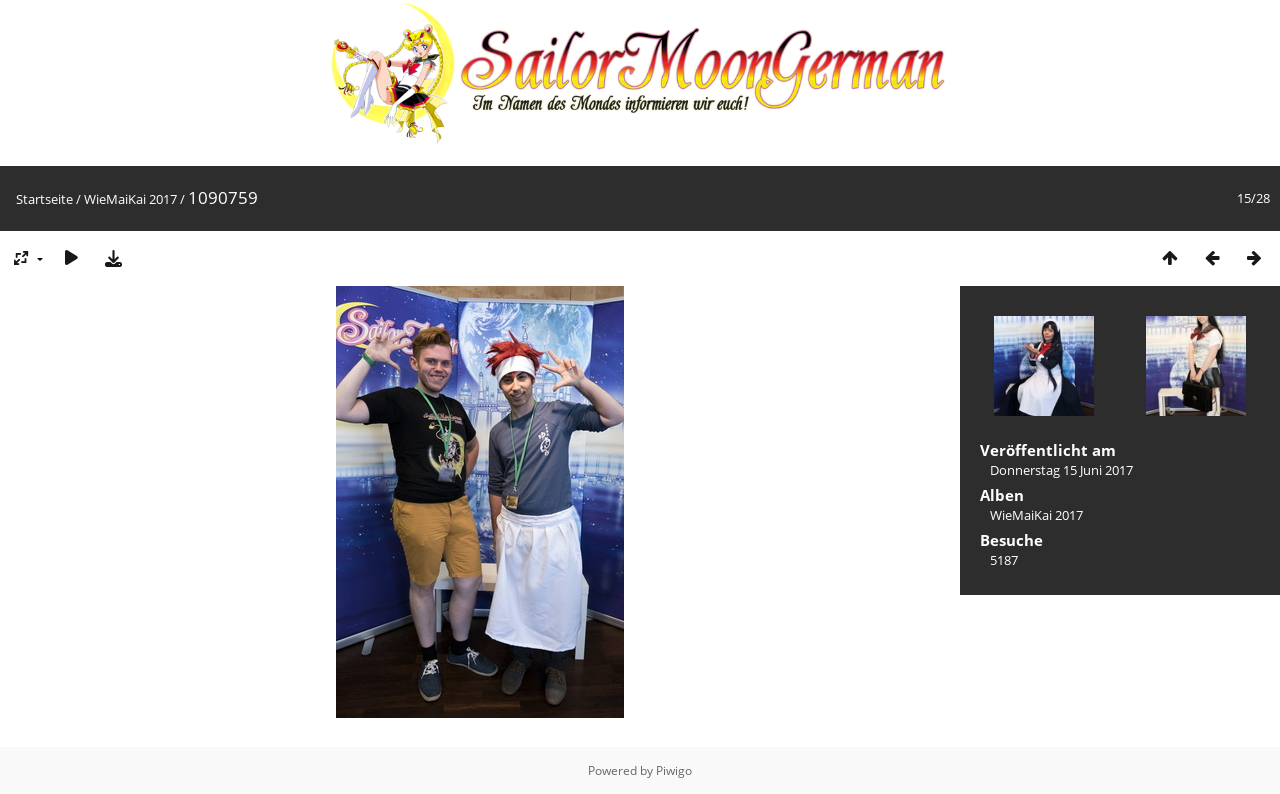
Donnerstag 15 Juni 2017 (1061, 470)
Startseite (44, 199)
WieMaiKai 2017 (130, 199)
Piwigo (674, 770)
